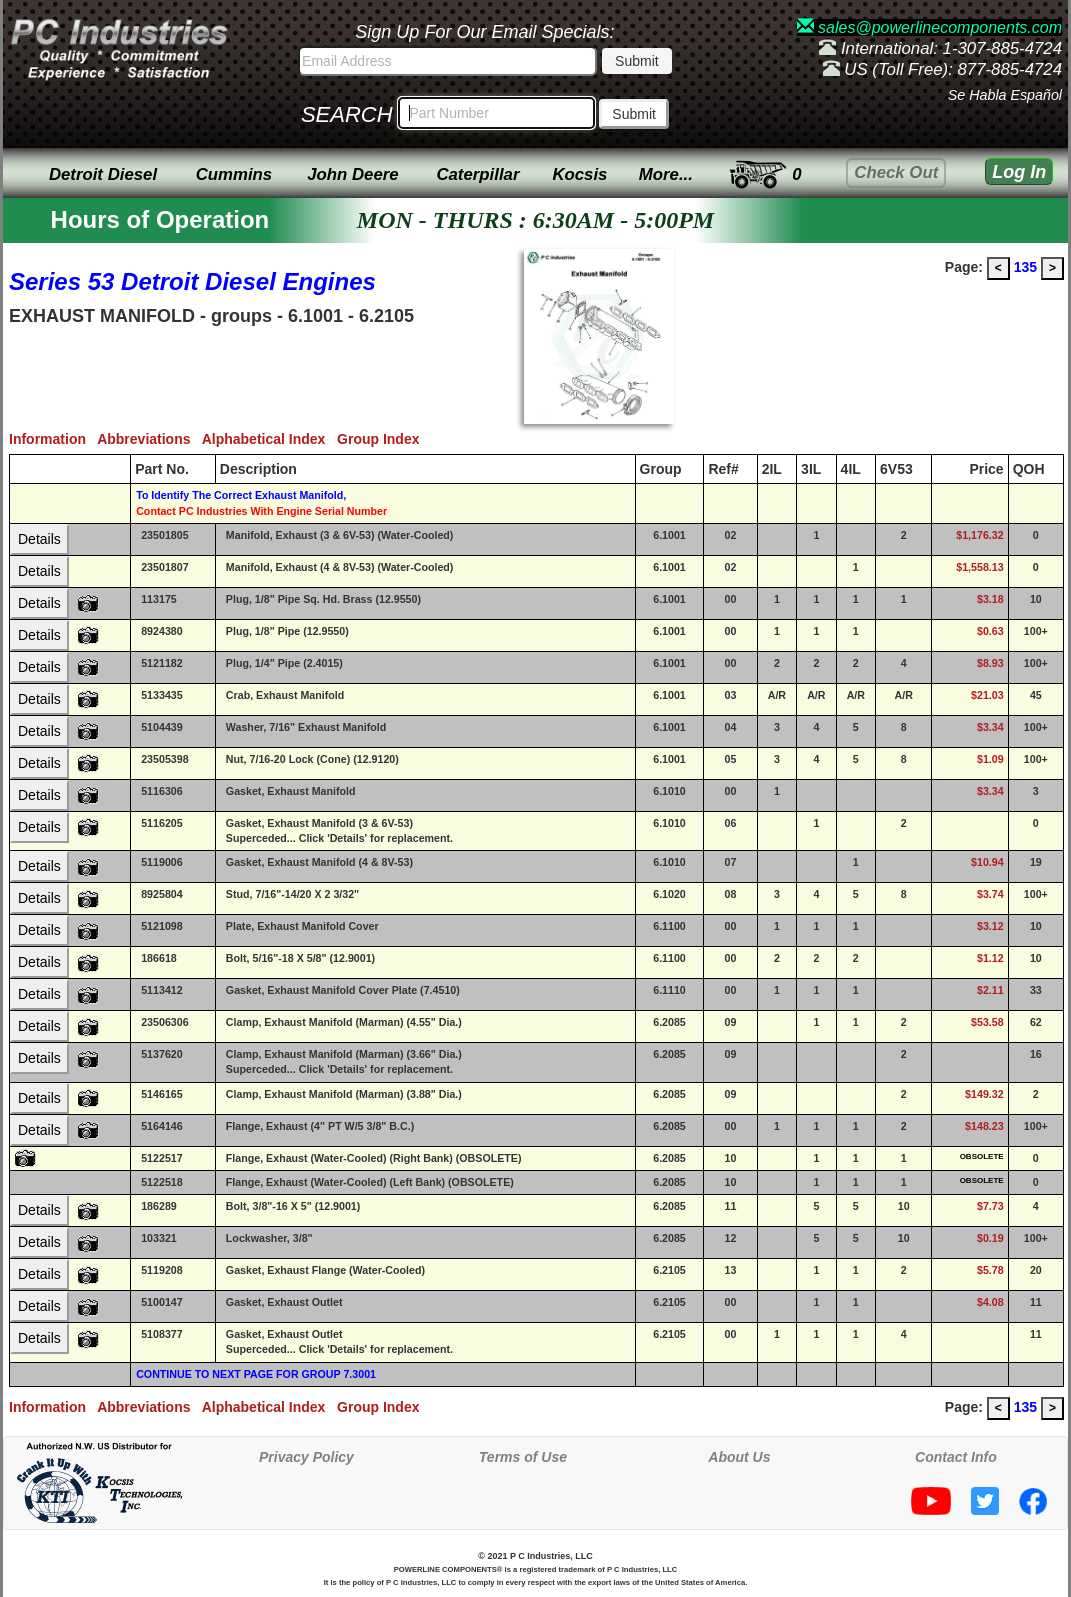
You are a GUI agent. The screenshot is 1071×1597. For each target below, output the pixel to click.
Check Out (896, 172)
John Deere (352, 174)
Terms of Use (523, 1457)
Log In (1019, 172)
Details (39, 539)
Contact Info (956, 1457)
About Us (739, 1457)
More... (666, 174)
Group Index (382, 439)
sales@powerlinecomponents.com (929, 27)
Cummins (234, 174)
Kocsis (579, 174)
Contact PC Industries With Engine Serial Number (261, 511)
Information (53, 439)
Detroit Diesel (103, 174)
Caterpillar (477, 174)
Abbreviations (149, 439)
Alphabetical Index (269, 439)
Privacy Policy (306, 1457)
